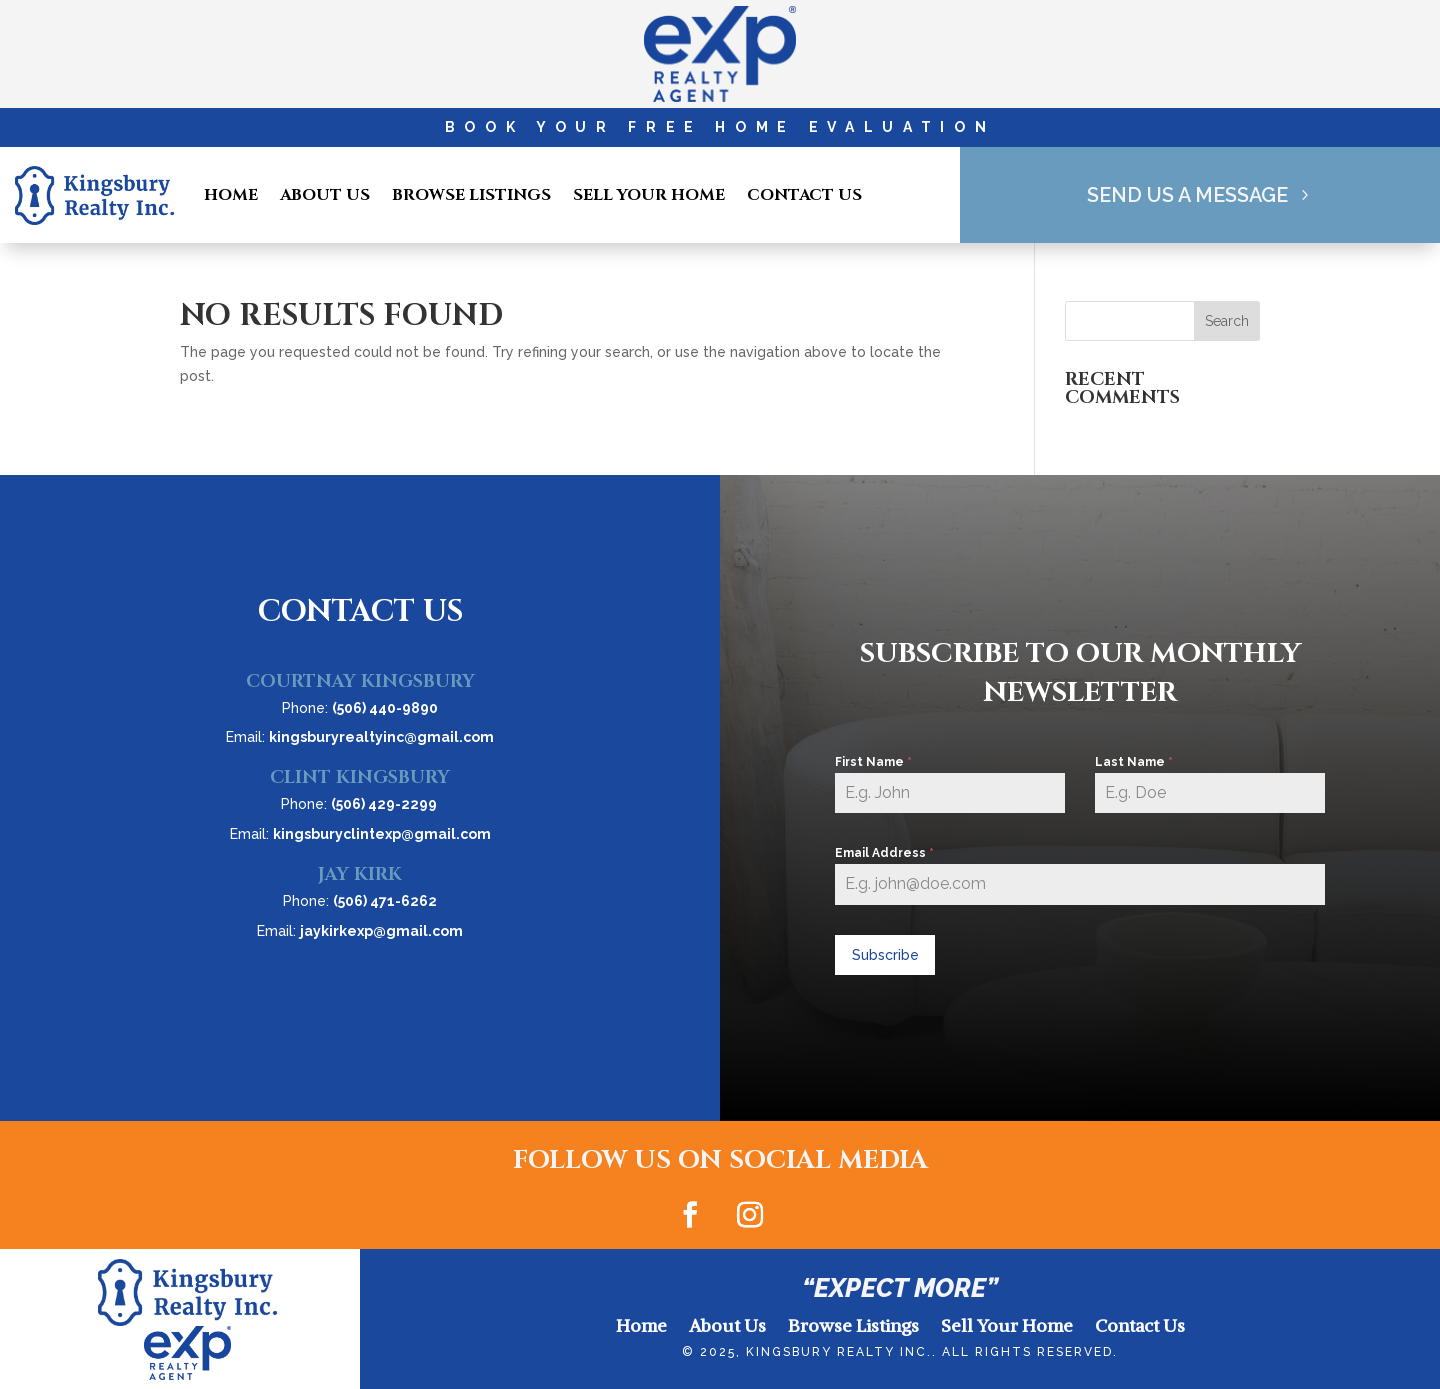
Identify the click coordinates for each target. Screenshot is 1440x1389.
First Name (873, 762)
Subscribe (885, 955)
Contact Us (804, 195)
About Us (325, 195)
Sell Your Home (649, 195)
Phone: (360, 708)
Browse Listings (471, 195)
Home (231, 195)
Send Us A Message (1187, 195)
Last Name (1134, 762)
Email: (360, 737)
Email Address (884, 853)
